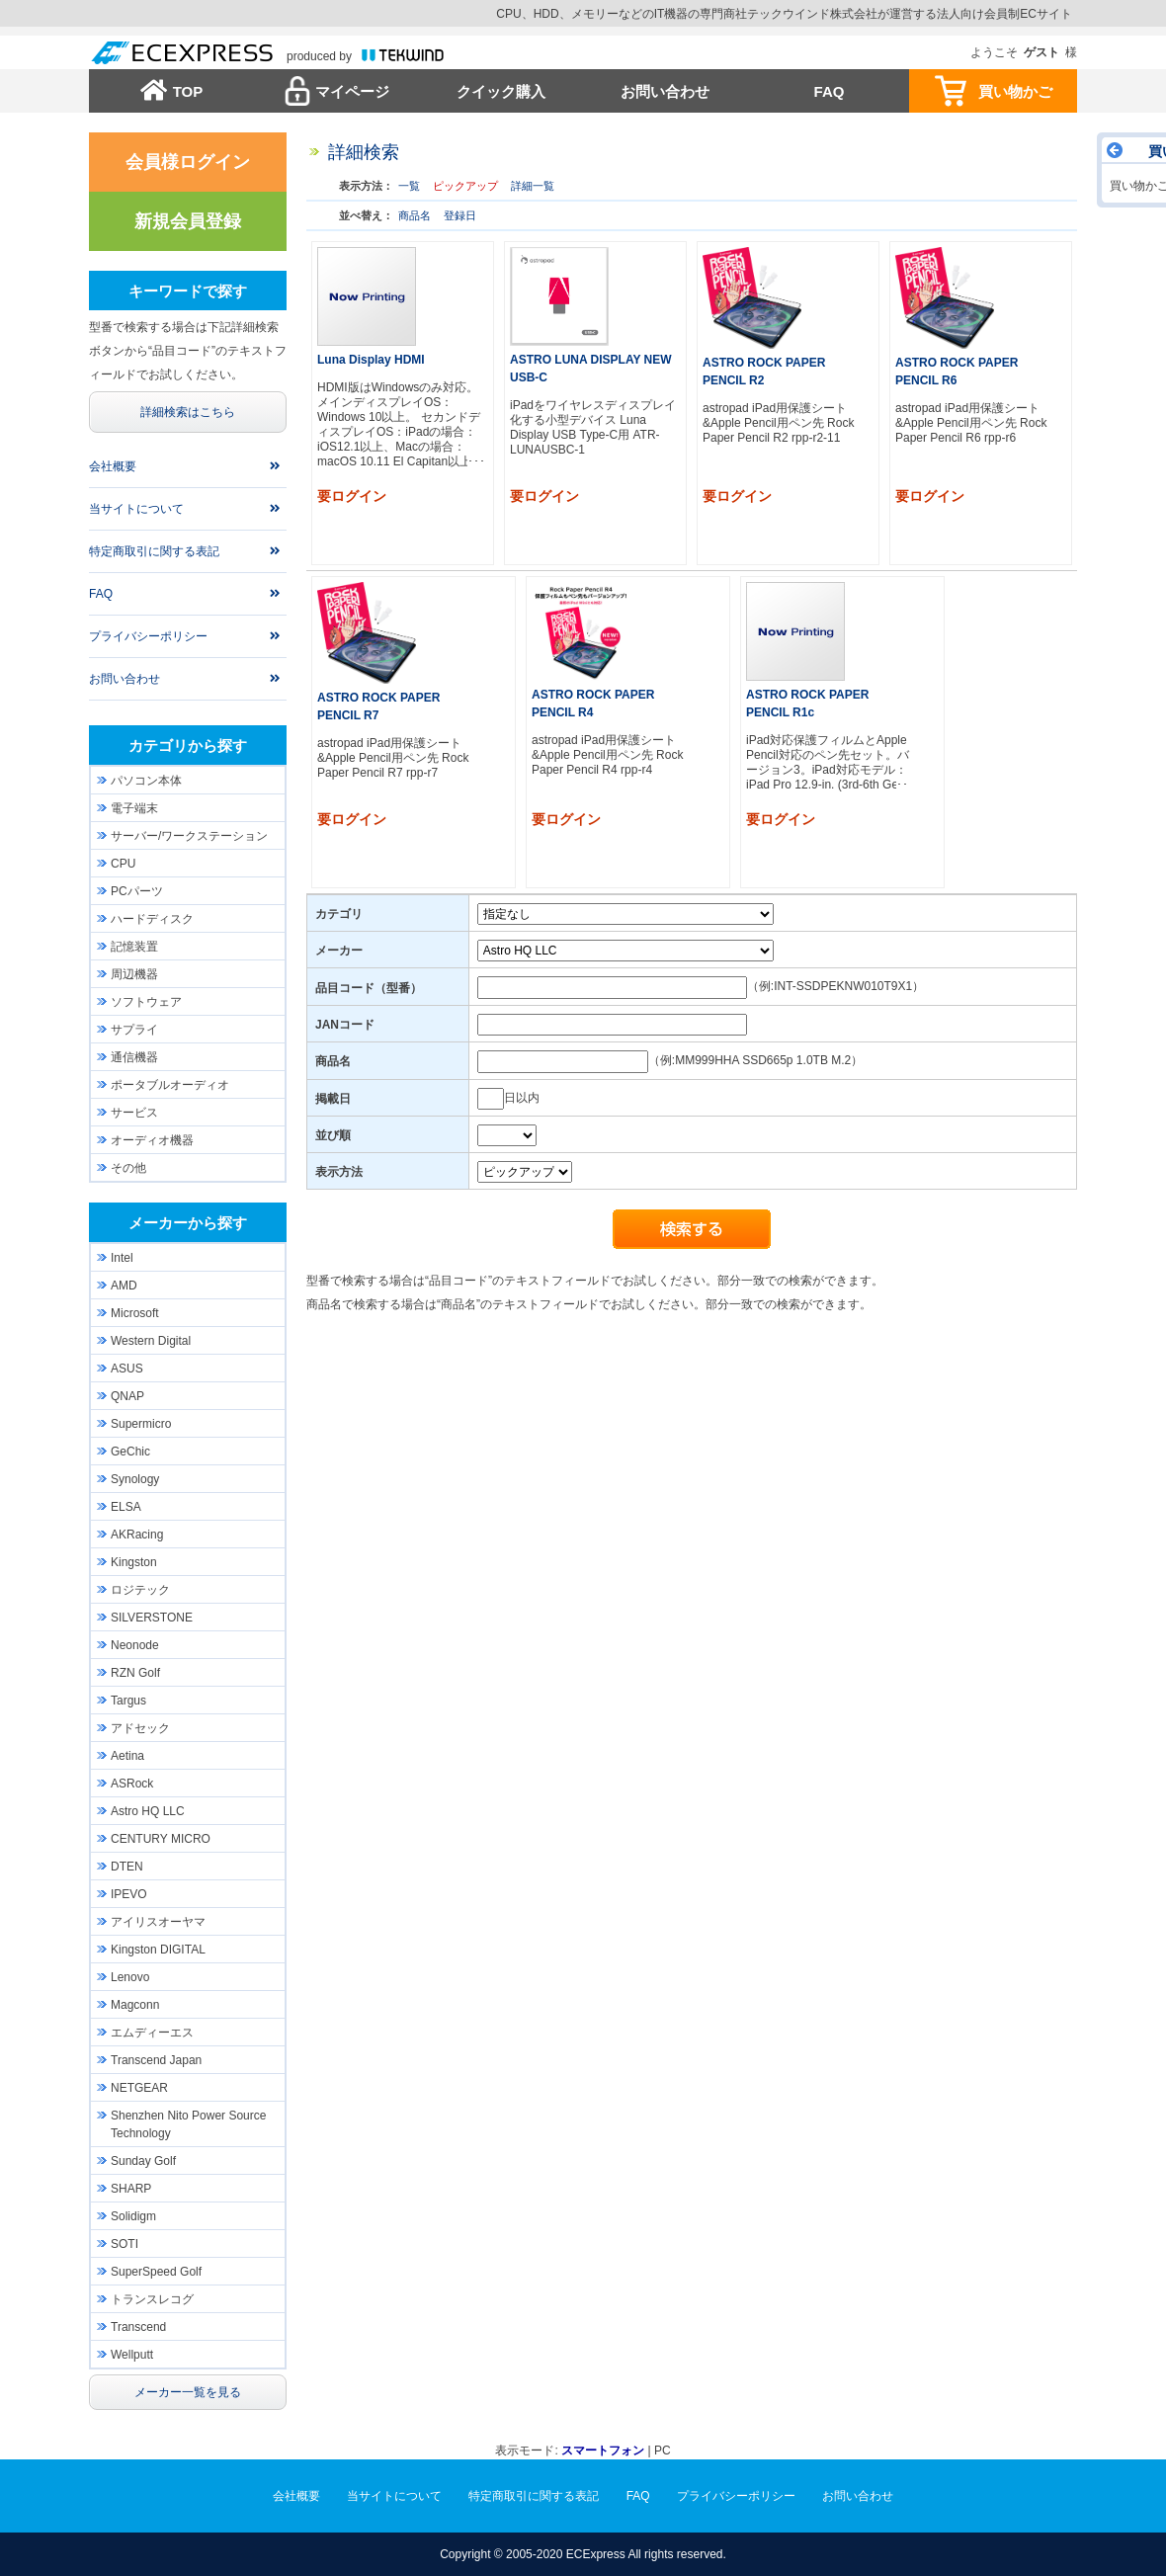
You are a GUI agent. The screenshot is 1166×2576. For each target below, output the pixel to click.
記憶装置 (134, 947)
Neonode (135, 1645)
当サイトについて (136, 509)
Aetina (127, 1756)
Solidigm (133, 2216)
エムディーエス (152, 2032)
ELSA (126, 1507)
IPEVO (129, 1894)
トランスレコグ (152, 2299)
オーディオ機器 (152, 1140)
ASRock (132, 1783)
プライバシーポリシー (148, 636)
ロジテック (140, 1590)
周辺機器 (134, 974)
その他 (128, 1168)
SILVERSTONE (152, 1617)
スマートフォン (602, 2450)
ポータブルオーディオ (170, 1085)
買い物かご (1015, 91)
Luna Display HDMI (371, 360)
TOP (188, 91)
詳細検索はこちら (187, 412)
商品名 (414, 215)
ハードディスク (152, 919)
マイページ (352, 91)
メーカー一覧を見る (187, 2392)
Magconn (135, 2005)
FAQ (829, 91)
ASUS (127, 1368)
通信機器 (134, 1057)
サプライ (134, 1030)
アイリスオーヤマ (158, 1922)
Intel (122, 1258)
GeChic (130, 1451)
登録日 (460, 215)
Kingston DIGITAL (158, 1949)
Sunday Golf (143, 2161)
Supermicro (141, 1424)
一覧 (409, 186)
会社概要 (112, 466)
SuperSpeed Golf (156, 2272)
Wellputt (132, 2355)
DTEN (127, 1866)
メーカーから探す (187, 1222)
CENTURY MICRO (160, 1839)
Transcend (138, 2327)
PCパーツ (137, 891)
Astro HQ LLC (148, 1811)
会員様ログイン (187, 162)
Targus (128, 1700)
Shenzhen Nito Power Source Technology (188, 2124)
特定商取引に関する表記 (154, 551)
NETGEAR (139, 2088)
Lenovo (130, 1977)
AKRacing (137, 1534)
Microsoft (135, 1313)
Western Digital (151, 1341)
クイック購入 (501, 91)
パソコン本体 (146, 781)
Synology (135, 1479)
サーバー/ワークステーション (189, 836)
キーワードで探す (187, 291)
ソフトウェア (146, 1002)
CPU (123, 864)
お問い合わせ (665, 91)
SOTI (124, 2244)
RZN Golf (135, 1673)
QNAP (127, 1396)
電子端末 (134, 808)
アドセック (140, 1728)
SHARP (131, 2189)
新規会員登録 (187, 221)
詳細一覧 (532, 186)
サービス (134, 1113)
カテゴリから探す (187, 745)
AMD (124, 1285)
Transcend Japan (156, 2060)
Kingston (134, 1562)
